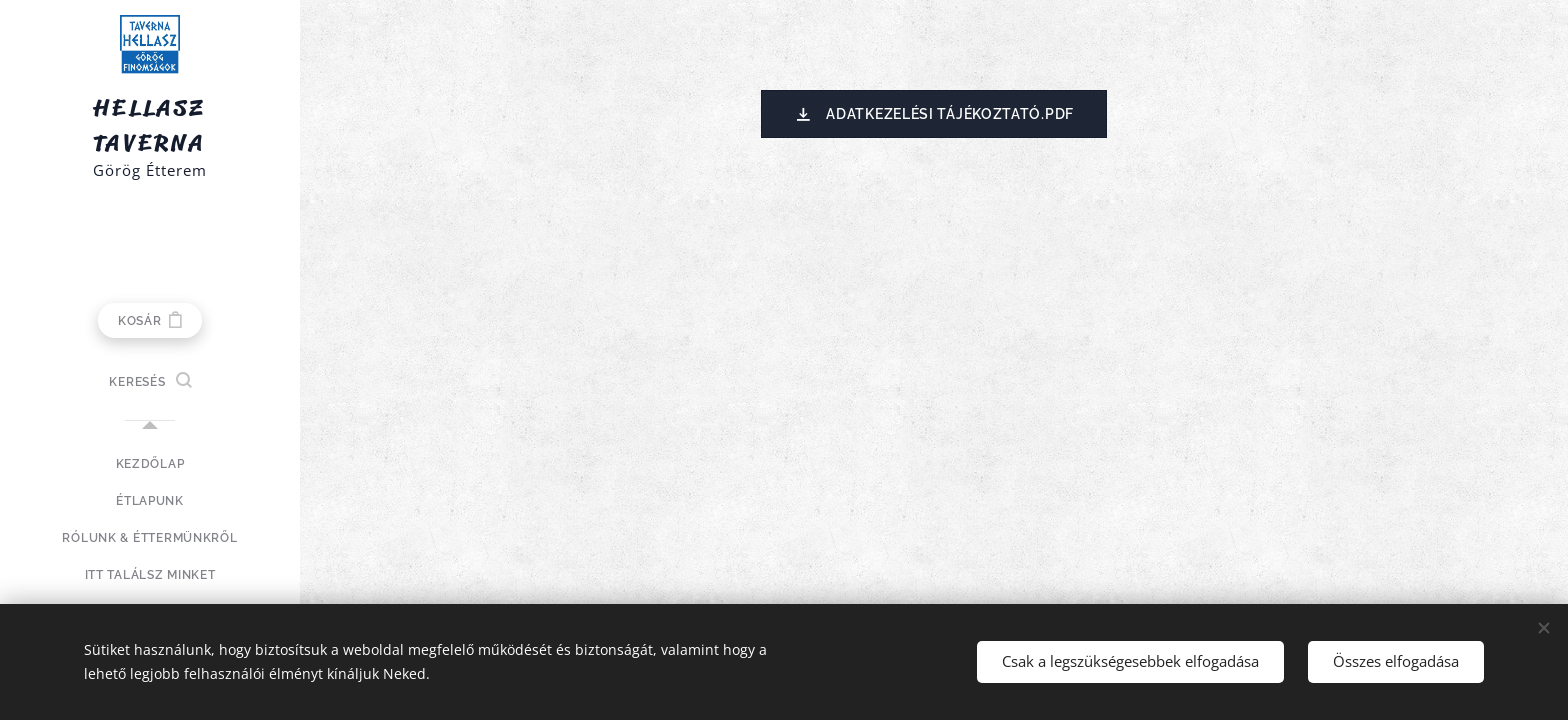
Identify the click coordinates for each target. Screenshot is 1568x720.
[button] (149, 382)
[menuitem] (150, 464)
